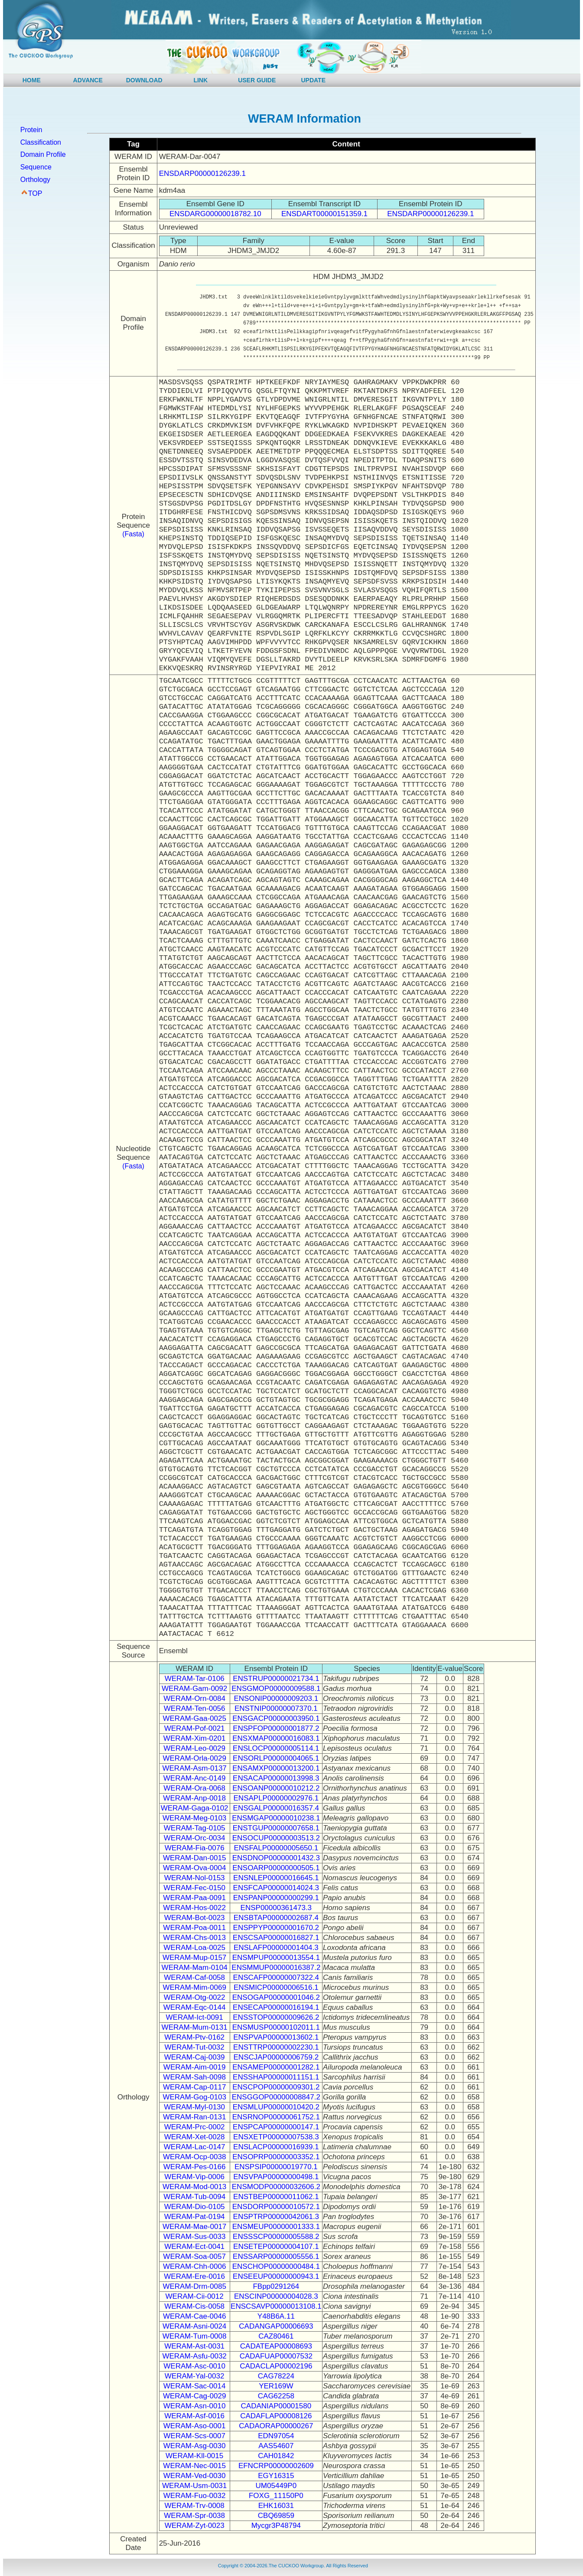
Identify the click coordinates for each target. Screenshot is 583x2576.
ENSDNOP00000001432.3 (276, 1858)
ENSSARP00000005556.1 (276, 2256)
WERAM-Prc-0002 (194, 2127)
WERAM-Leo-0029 (194, 1748)
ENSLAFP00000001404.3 (276, 1947)
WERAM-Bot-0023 (194, 1918)
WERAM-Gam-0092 (194, 1688)
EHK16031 (276, 2505)
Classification (40, 142)
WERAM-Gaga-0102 (194, 1808)
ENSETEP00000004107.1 (276, 2246)
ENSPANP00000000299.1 (276, 1898)
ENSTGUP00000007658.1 (276, 1828)
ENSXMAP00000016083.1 (275, 1738)
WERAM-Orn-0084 (194, 1698)
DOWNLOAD (144, 80)
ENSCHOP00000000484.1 (276, 2266)
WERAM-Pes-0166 (194, 2167)
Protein (31, 129)
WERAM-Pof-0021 (194, 1728)
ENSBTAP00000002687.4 (276, 1918)
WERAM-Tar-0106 (195, 1678)
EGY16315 (276, 2476)
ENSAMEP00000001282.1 (275, 2067)
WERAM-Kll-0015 (194, 2456)
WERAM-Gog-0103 (194, 2097)
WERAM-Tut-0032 (195, 2047)
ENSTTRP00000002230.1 (276, 2047)
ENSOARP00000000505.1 (275, 1868)
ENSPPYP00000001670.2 (276, 1928)
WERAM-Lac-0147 (194, 2147)
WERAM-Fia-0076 (195, 1848)
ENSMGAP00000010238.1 (276, 1818)
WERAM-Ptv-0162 (194, 2037)
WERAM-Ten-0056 (194, 1708)
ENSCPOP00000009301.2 (275, 2087)
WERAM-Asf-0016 (194, 2416)
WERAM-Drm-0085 (194, 2286)
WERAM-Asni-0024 (194, 2326)
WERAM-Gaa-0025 (194, 1718)
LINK (200, 80)
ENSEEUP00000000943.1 (276, 2276)
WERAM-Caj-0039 (194, 2057)
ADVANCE (88, 80)
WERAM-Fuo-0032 (194, 2496)
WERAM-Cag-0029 (194, 2396)
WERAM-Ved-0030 (194, 2476)
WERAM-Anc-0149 (194, 1778)
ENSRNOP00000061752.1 (276, 2117)
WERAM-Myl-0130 (194, 2107)
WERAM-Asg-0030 (194, 2446)
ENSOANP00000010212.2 (275, 1788)
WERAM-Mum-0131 (195, 2027)
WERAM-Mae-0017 (194, 2226)
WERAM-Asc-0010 (194, 2366)
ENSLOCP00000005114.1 (276, 1748)
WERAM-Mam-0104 (195, 1967)
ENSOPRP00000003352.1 (275, 2157)
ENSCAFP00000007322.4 (276, 1977)
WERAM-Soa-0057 (194, 2256)
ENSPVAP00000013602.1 (276, 2037)
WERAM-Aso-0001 (194, 2426)
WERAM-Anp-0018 (194, 1798)
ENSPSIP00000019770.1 (276, 2167)
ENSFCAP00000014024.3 (276, 1888)
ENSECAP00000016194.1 (276, 2007)
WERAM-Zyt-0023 (195, 2525)
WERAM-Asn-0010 (194, 2406)
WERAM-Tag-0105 (194, 1828)
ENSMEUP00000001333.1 (276, 2226)
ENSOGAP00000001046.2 (276, 1997)
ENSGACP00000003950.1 (275, 1718)
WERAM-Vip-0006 (194, 2177)
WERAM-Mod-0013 (194, 2187)
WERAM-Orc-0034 (194, 1838)
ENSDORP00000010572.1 (276, 2207)
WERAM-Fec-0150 (194, 1888)
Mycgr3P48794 (276, 2525)
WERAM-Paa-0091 (194, 1898)
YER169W (276, 2386)
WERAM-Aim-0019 (194, 2067)
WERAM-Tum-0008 (195, 2336)
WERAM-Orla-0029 (194, 1758)
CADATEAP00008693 (276, 2346)
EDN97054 (276, 2436)
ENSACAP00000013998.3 (276, 1778)
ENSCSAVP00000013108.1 (276, 2306)
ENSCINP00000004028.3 (276, 2296)
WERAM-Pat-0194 (194, 2217)
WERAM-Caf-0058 (194, 1977)
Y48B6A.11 (276, 2316)
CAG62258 (276, 2396)
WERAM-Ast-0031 (194, 2346)
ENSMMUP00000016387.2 (275, 1967)
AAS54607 (275, 2446)
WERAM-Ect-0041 (194, 2246)
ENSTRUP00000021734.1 (276, 1678)
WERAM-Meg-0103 (194, 1818)
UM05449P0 (276, 2486)
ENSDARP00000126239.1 (202, 173)
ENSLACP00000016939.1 (276, 2147)
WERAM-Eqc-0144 (194, 2007)
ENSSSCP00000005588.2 (276, 2236)
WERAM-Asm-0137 (194, 1768)
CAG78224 (276, 2376)
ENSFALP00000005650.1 (276, 1848)
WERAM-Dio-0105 (194, 2207)
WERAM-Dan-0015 (194, 1858)
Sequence (36, 167)
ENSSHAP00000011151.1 (276, 2077)
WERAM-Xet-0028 (194, 2137)
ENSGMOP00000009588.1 (275, 1688)
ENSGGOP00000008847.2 (276, 2097)
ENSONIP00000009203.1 (276, 1698)
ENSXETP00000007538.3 (276, 2137)
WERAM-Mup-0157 (194, 1957)
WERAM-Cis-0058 (194, 2306)
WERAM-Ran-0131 (194, 2117)
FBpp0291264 (276, 2286)
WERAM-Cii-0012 (195, 2296)
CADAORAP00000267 (276, 2426)
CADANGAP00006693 (276, 2326)
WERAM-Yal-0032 (195, 2376)
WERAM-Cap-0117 (194, 2087)
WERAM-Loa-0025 (194, 1947)
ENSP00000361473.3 (276, 1908)
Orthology (35, 179)
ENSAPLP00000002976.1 (276, 1798)
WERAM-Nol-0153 (194, 1878)
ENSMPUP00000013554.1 (276, 1957)
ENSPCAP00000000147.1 (276, 2127)
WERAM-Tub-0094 (194, 2197)
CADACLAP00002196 (276, 2366)
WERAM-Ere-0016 (194, 2276)
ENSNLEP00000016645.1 (276, 1878)
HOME (32, 80)
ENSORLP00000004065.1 (276, 1758)
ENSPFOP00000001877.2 (276, 1728)
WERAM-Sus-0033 (194, 2236)
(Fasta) (133, 534)
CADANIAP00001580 (276, 2406)
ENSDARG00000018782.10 (215, 214)
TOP (35, 193)
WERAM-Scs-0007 (194, 2436)
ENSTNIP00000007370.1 (276, 1708)
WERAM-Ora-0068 (194, 1788)
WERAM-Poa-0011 (194, 1928)
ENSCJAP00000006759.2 (276, 2057)
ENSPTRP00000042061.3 (276, 2217)
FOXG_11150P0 (276, 2496)
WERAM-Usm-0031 (194, 2486)
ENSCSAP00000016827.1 (276, 1938)
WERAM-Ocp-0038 (194, 2157)
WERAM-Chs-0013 (194, 1938)
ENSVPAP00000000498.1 (276, 2177)
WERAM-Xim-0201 (194, 1738)
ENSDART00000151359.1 (324, 214)
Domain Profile (43, 154)
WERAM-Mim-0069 (194, 1987)
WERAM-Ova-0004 (194, 1868)
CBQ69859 (276, 2515)
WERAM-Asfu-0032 (194, 2356)
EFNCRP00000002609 (276, 2466)
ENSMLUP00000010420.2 (276, 2107)
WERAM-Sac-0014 (194, 2386)
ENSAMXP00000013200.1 (275, 1768)
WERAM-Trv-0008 (195, 2505)
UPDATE (313, 80)
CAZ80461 (275, 2336)
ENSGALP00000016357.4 (276, 1808)
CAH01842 (276, 2456)
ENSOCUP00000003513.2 (276, 1838)
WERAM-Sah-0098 (194, 2077)
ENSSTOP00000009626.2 (276, 2017)
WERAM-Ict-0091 (194, 2017)
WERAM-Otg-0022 (194, 1997)
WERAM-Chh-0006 (194, 2266)
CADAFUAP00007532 (276, 2356)
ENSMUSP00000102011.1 (276, 2027)
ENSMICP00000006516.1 (276, 1987)
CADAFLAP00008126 (276, 2416)
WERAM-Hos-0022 (194, 1908)
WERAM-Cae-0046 (194, 2316)
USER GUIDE (257, 80)
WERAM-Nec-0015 (194, 2466)
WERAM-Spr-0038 (194, 2515)
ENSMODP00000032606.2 (276, 2187)
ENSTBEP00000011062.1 (276, 2197)
